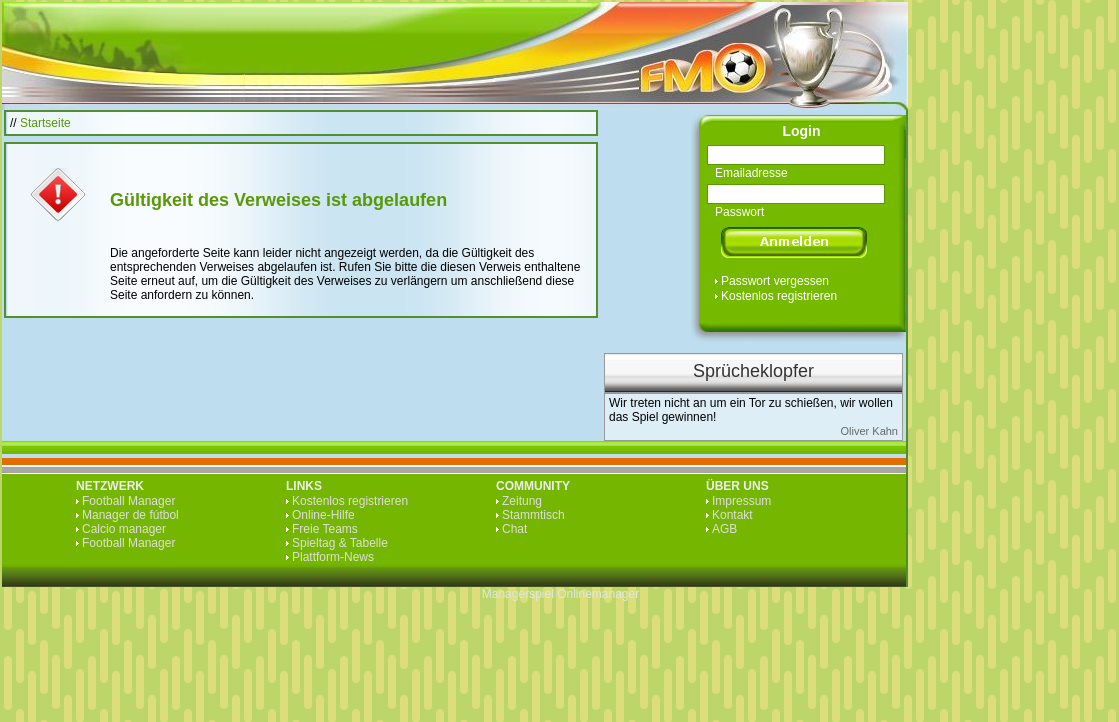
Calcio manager (124, 529)
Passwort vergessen (775, 281)
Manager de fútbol (130, 515)
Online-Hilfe (323, 515)
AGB (724, 529)
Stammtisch (533, 515)
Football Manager (128, 501)
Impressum (741, 501)
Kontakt (732, 515)
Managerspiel (518, 594)
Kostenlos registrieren (779, 296)
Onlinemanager (598, 594)
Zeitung (522, 501)
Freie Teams (325, 529)
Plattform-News (333, 557)
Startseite (45, 123)
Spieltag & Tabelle (340, 543)
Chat (514, 529)
